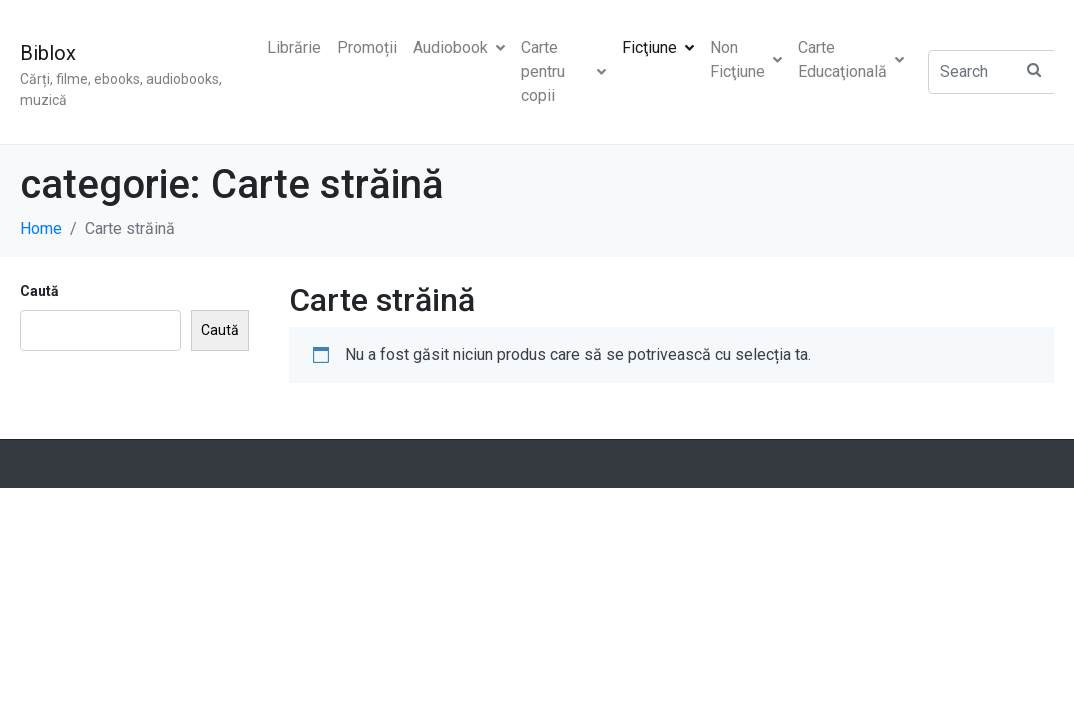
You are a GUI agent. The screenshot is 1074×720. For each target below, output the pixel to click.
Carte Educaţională (851, 59)
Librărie (294, 47)
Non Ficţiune (746, 59)
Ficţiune (658, 47)
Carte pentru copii (563, 71)
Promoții (367, 47)
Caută (39, 291)
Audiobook (459, 47)
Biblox (48, 53)
